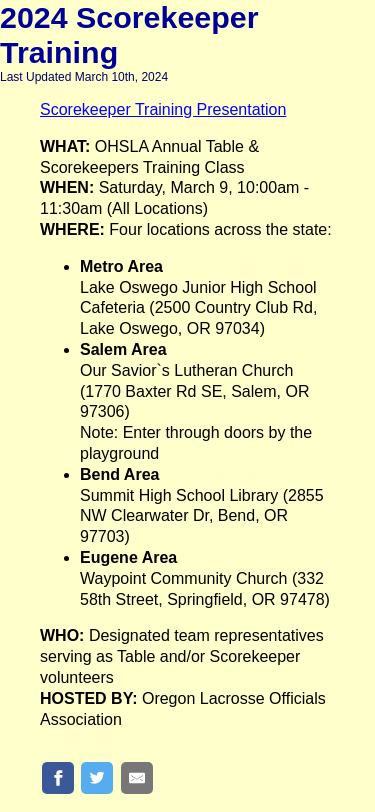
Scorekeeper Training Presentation (163, 109)
